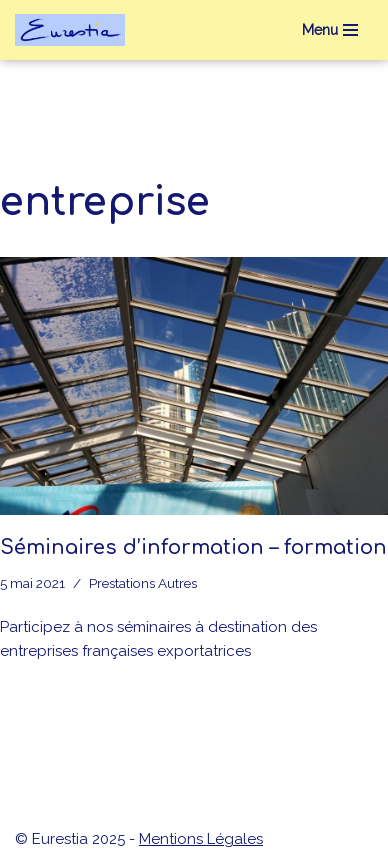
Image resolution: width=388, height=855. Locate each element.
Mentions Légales (201, 839)
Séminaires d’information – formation (193, 547)
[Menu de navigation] (330, 30)
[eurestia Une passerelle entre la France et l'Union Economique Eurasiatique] (75, 30)
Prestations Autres (143, 583)
